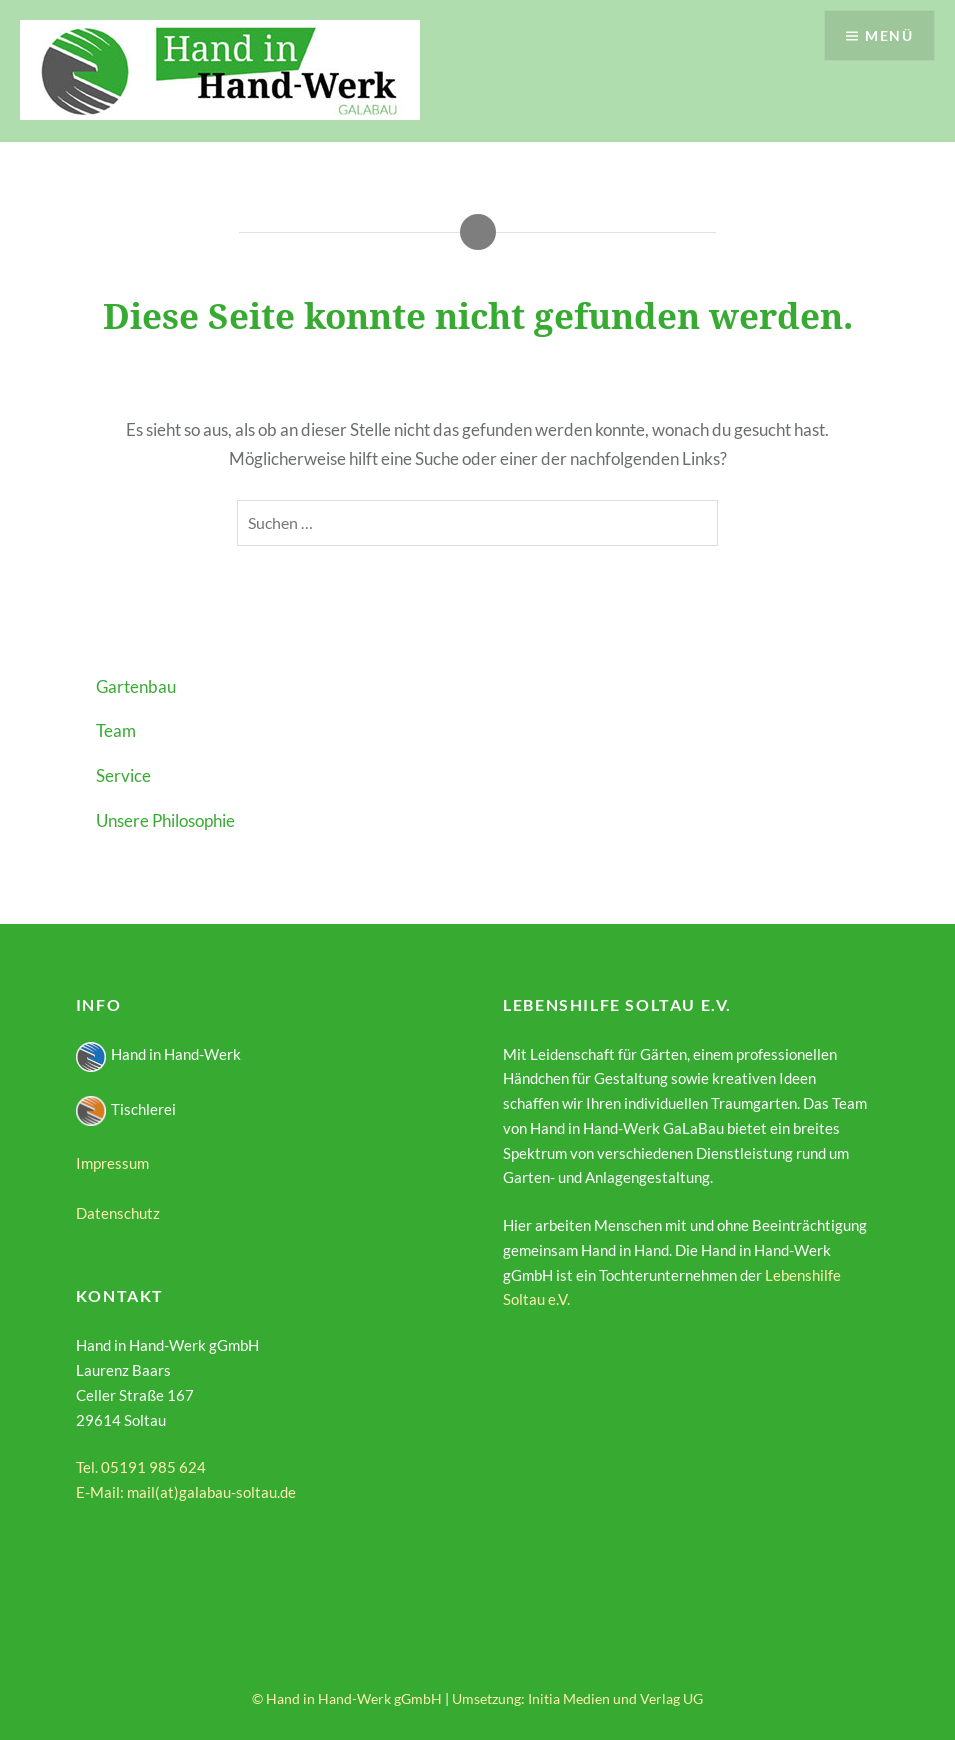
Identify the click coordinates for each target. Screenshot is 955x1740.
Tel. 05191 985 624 (141, 1467)
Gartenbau (136, 686)
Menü (889, 35)
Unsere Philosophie (165, 820)
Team (116, 730)
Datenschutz (118, 1213)
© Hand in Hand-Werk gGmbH (347, 1698)
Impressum (112, 1163)
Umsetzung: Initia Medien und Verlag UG (577, 1698)
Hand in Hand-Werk (158, 1054)
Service (123, 775)
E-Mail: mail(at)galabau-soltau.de (186, 1492)
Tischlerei (126, 1109)
